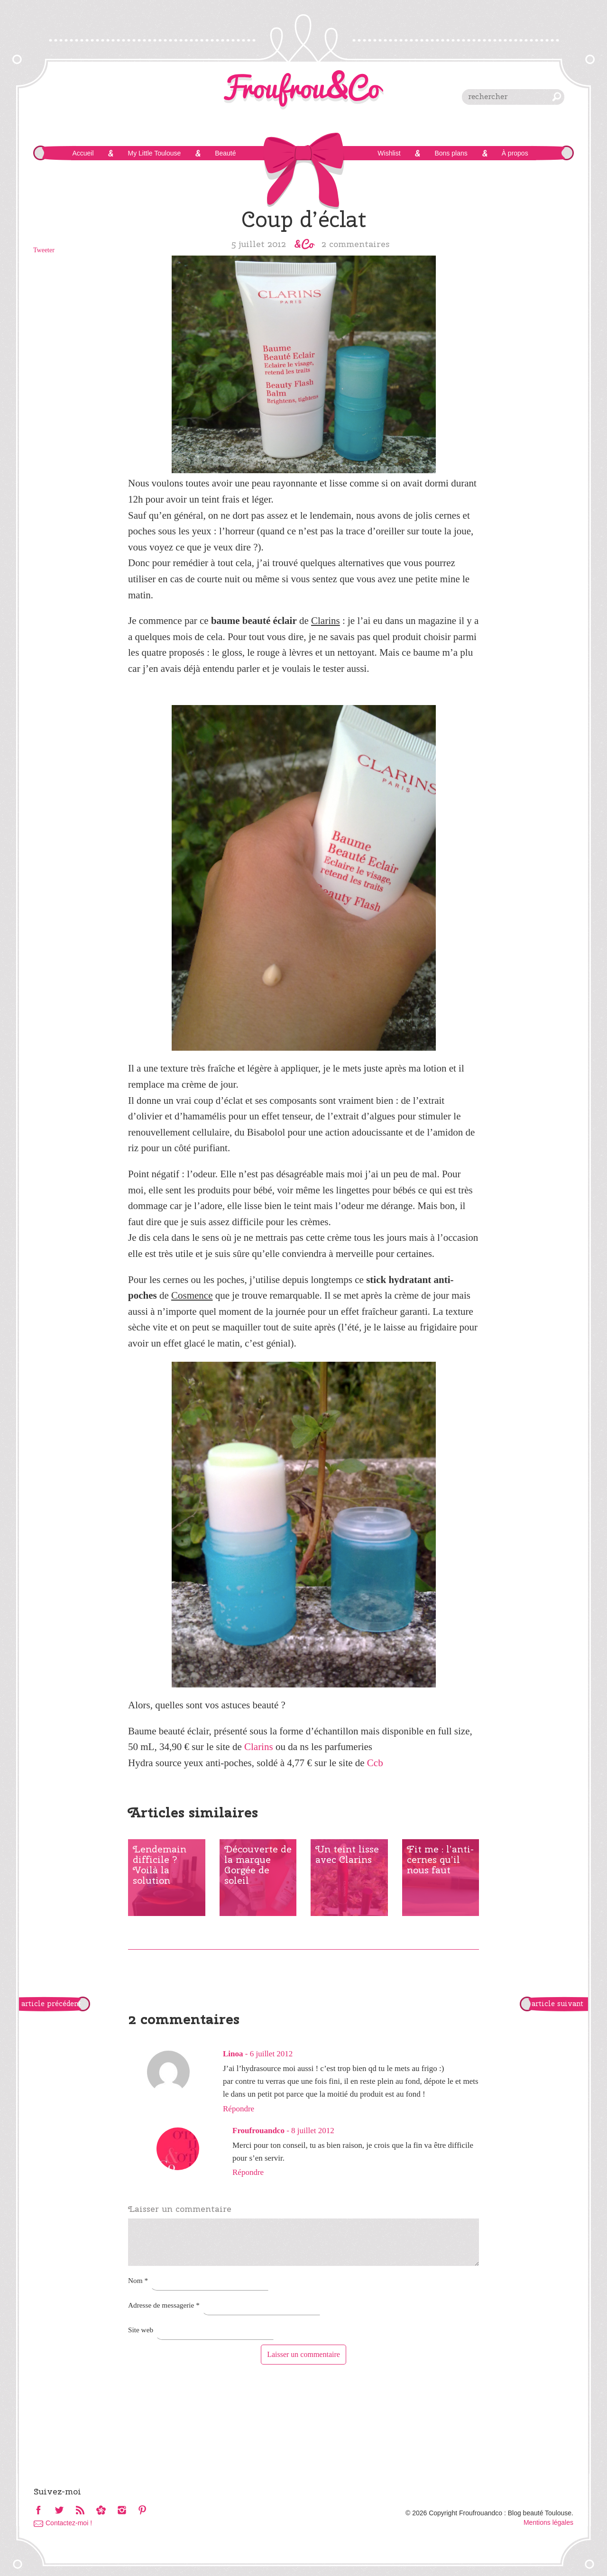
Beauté (225, 153)
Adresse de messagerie (164, 2305)
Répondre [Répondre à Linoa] (238, 2108)
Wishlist (388, 153)
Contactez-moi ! (69, 2523)
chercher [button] (556, 96)
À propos (515, 153)
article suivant (557, 2003)
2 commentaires (356, 243)
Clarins (258, 1746)
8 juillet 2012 (312, 2130)
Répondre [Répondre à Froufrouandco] (248, 2172)
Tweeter (44, 250)
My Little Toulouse (154, 153)
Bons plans (450, 153)
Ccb (375, 1763)
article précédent (51, 2003)
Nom (138, 2280)
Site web (140, 2330)
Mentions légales (548, 2522)
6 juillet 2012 (271, 2053)
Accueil (82, 153)
